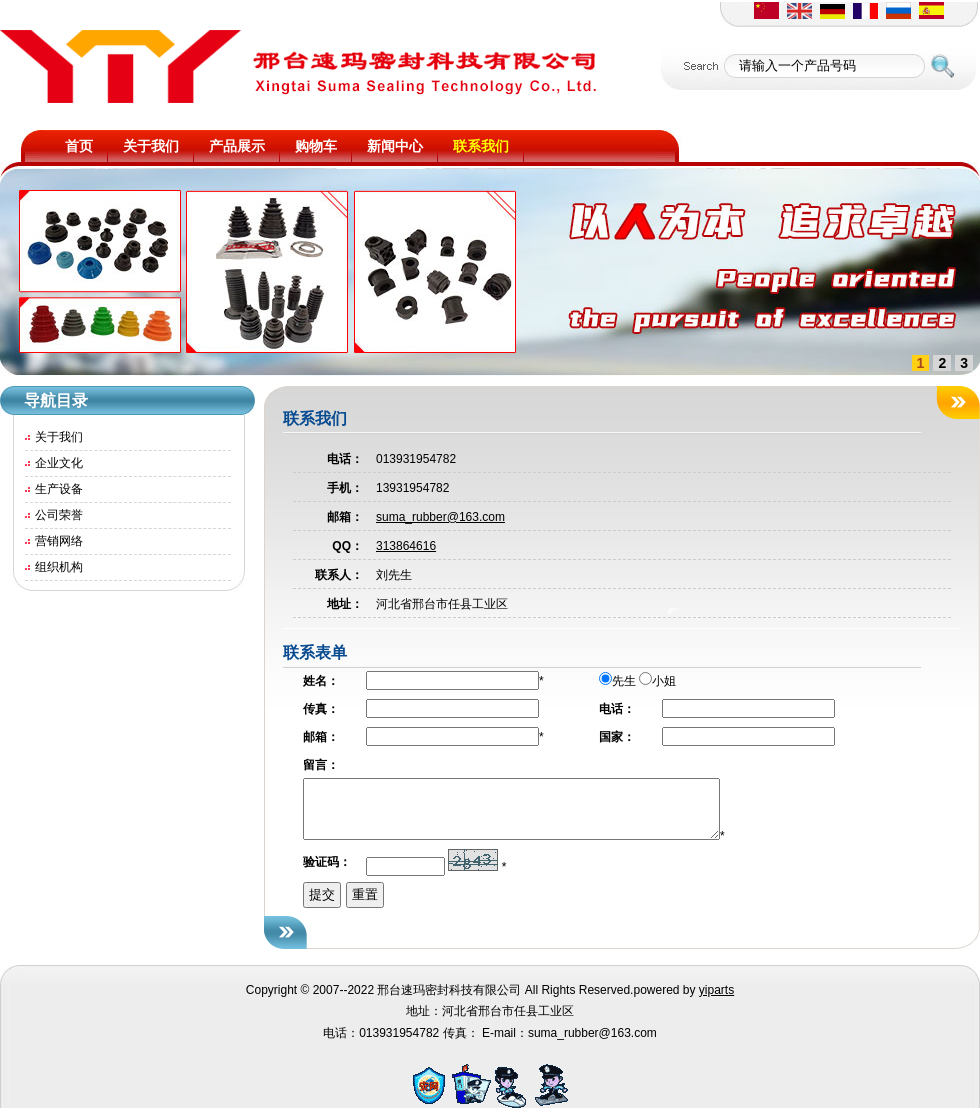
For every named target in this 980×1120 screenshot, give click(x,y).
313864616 (406, 546)
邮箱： (345, 517)
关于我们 (59, 437)
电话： (345, 459)
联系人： (339, 575)
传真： (321, 709)
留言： (321, 765)
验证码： (327, 874)
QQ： (347, 546)
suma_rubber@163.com (440, 517)
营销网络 (59, 541)
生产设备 (59, 489)
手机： (345, 488)
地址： (345, 604)
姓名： (321, 681)
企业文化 (59, 463)
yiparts (716, 1002)
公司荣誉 (59, 515)
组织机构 (59, 567)
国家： (617, 737)
